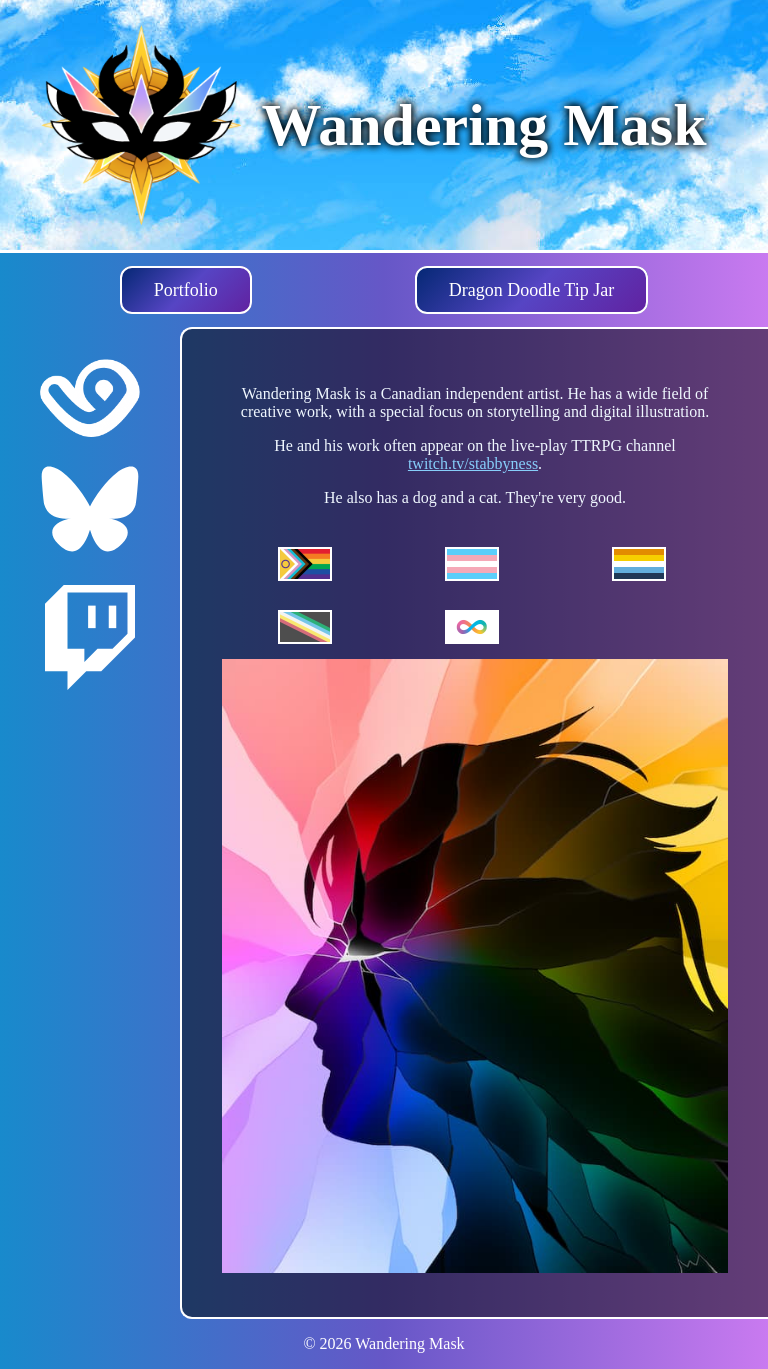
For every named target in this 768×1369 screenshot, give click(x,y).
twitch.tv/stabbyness (473, 463)
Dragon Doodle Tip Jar (532, 290)
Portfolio (186, 290)
